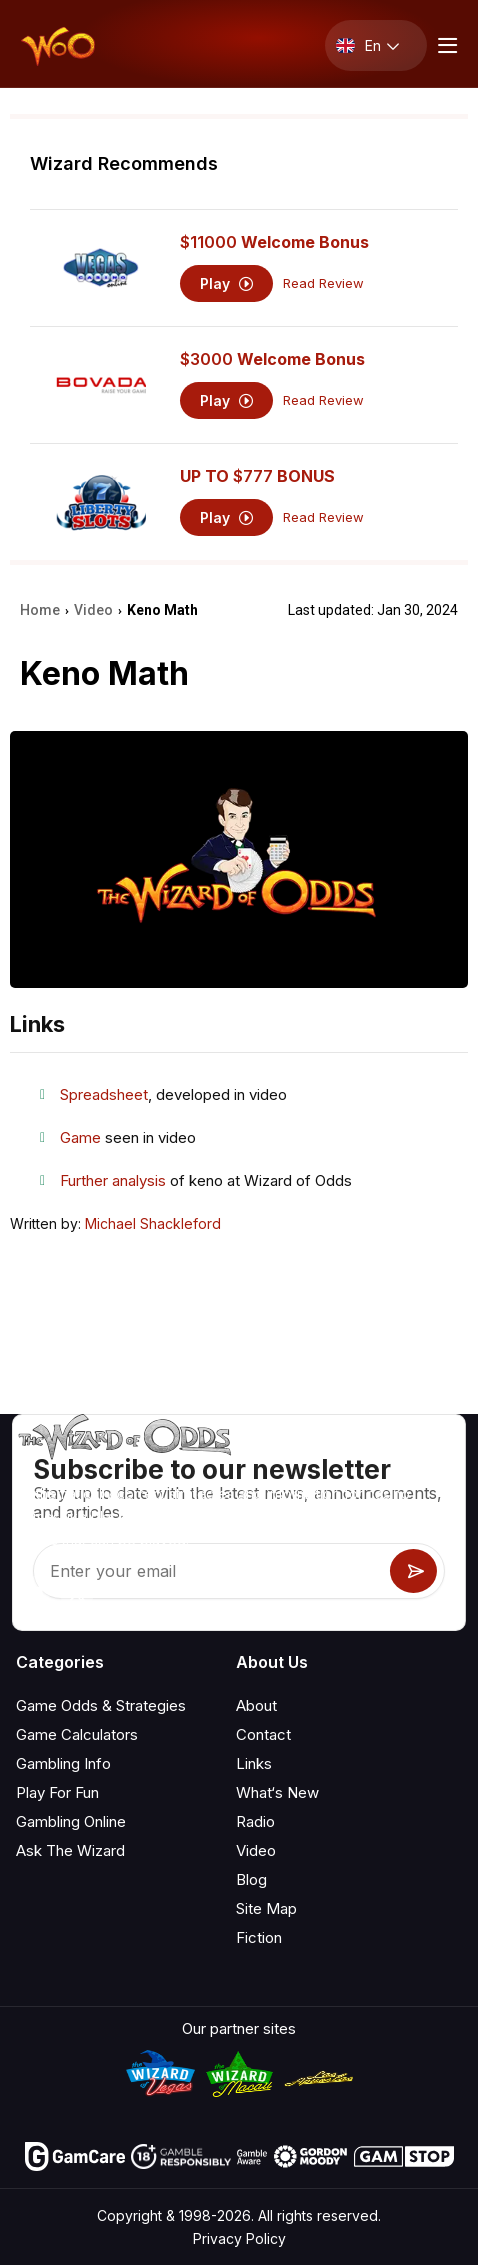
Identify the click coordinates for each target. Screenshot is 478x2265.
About (256, 1705)
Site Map (266, 1908)
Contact (263, 1734)
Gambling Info (63, 1763)
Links (254, 1763)
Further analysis (113, 1180)
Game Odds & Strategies (101, 1705)
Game (80, 1137)
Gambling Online (71, 1821)
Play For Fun (57, 1792)
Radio (255, 1821)
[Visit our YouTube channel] (33, 1593)
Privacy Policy (239, 2238)
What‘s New (277, 1792)
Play (226, 283)
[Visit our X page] (77, 1593)
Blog (251, 1879)
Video (256, 1850)
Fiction (259, 1937)
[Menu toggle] (445, 45)
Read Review (323, 283)
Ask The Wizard (70, 1850)
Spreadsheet (104, 1094)
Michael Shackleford (153, 1223)
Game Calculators (77, 1734)
